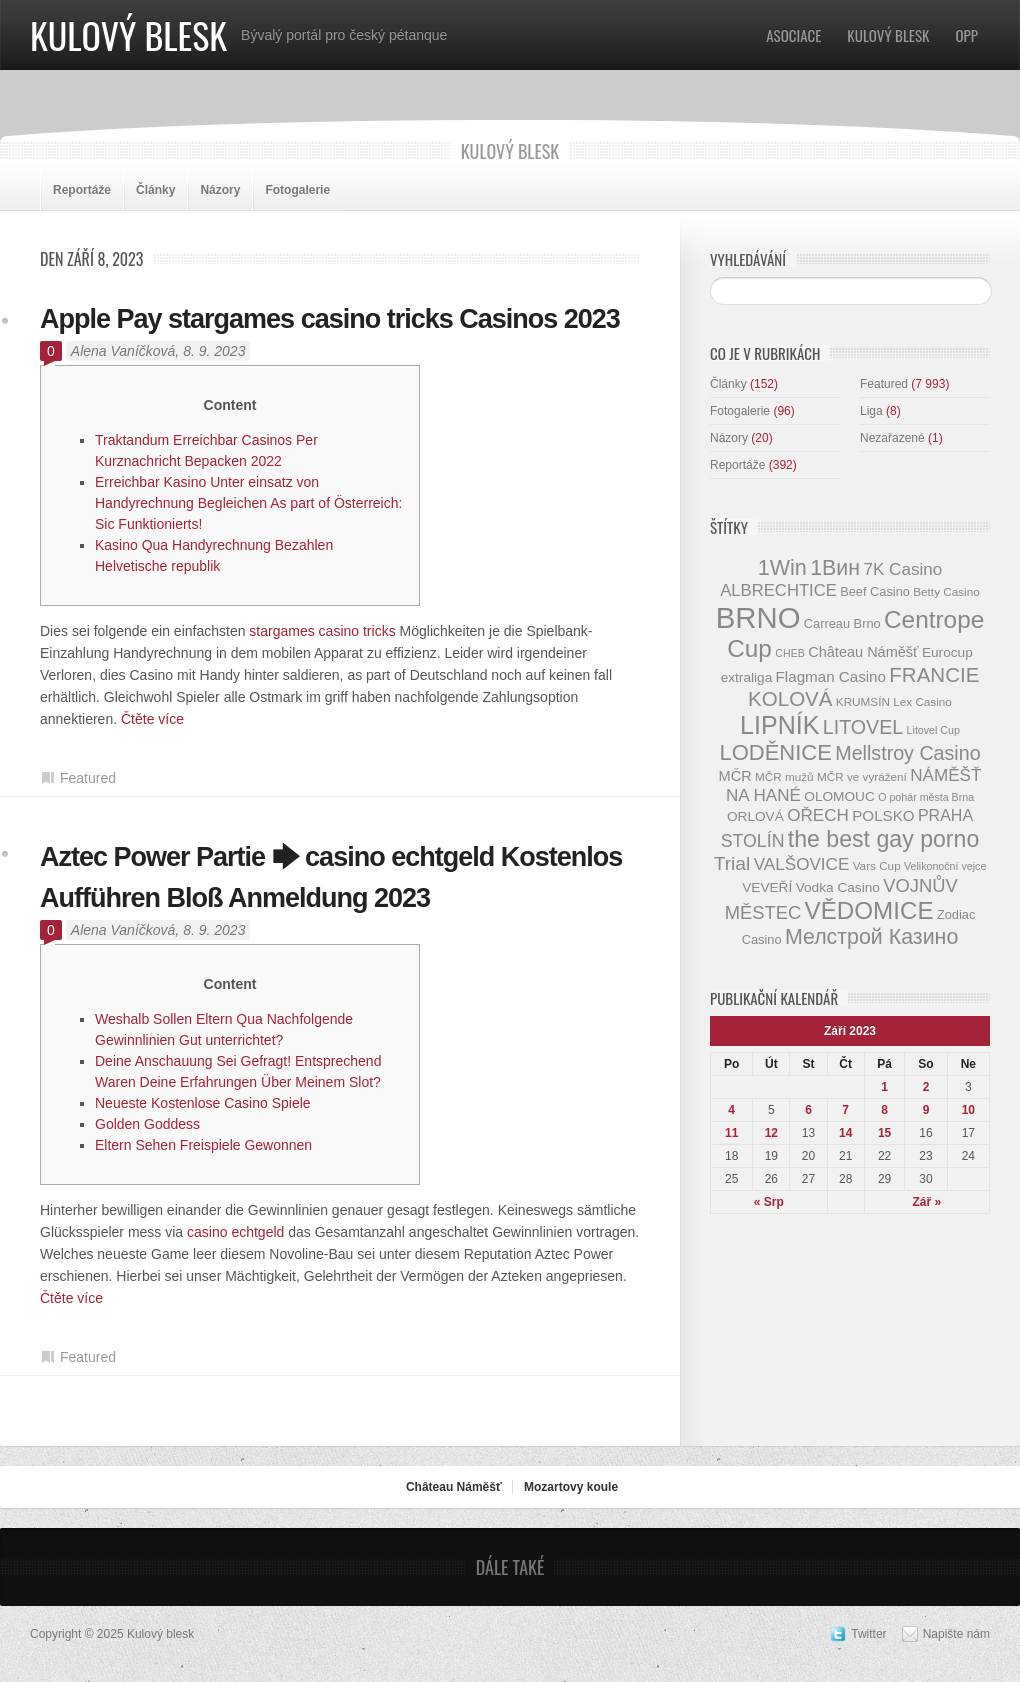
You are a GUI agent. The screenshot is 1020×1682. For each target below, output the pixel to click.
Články (155, 190)
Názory (220, 190)
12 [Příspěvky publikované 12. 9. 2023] (771, 1133)
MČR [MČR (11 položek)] (735, 776)
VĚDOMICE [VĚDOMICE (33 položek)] (869, 910)
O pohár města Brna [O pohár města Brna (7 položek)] (926, 797)
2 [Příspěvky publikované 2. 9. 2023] (926, 1087)
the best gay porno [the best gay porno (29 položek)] (883, 839)
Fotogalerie (297, 190)
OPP (967, 35)
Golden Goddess (147, 1124)
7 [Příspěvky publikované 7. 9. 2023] (845, 1110)
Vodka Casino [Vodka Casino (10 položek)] (838, 887)
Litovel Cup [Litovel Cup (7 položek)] (933, 730)
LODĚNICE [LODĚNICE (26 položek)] (775, 752)
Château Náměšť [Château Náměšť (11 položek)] (863, 652)
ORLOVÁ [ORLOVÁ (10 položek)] (755, 816)
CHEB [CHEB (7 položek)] (790, 653)
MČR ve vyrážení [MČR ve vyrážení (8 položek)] (862, 776)
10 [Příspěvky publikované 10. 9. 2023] (968, 1110)
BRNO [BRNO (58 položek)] (758, 617)
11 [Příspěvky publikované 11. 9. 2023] (731, 1133)
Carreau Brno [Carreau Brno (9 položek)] (842, 623)
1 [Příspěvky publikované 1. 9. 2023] (884, 1087)
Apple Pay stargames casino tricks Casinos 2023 (330, 319)
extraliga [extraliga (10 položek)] (747, 677)
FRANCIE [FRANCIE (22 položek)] (934, 674)
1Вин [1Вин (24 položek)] (835, 568)
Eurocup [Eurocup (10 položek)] (947, 652)
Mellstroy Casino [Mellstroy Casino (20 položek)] (907, 753)
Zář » (927, 1202)
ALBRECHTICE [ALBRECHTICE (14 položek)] (778, 590)
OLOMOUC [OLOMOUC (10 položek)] (839, 796)
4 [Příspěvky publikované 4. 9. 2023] (731, 1110)
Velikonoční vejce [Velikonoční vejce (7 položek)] (945, 866)
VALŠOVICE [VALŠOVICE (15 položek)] (802, 864)
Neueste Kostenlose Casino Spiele (203, 1103)
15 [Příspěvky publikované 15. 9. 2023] (884, 1133)
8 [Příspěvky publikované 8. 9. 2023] (884, 1110)
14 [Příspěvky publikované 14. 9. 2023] (845, 1133)
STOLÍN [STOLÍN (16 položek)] (753, 841)
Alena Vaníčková (123, 351)
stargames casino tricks (322, 631)
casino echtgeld (235, 1232)
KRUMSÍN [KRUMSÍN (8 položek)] (863, 701)
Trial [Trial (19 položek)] (732, 863)
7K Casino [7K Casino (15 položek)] (902, 569)
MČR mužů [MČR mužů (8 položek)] (784, 776)
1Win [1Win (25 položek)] (782, 567)
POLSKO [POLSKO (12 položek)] (883, 815)
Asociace (793, 35)
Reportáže (82, 190)
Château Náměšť (454, 1487)
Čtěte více (152, 719)
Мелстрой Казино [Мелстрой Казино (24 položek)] (871, 937)
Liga (871, 411)
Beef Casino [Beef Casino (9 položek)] (875, 591)
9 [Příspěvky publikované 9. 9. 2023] (926, 1110)
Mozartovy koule (571, 1487)
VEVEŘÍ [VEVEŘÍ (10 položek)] (767, 887)
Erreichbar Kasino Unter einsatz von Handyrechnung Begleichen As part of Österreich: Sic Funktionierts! (248, 503)
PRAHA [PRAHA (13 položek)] (945, 815)
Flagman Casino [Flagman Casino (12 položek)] (831, 676)
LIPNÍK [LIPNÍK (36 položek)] (779, 725)
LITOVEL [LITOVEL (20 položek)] (863, 727)
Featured (88, 778)
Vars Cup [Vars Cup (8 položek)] (877, 865)
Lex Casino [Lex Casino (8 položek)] (922, 701)
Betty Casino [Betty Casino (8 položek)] (946, 591)
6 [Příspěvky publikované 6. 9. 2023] (808, 1110)
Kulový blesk (128, 34)
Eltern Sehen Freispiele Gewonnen (203, 1145)
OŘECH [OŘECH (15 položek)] (818, 815)
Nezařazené (892, 438)
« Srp (769, 1202)
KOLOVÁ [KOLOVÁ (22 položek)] (790, 698)
